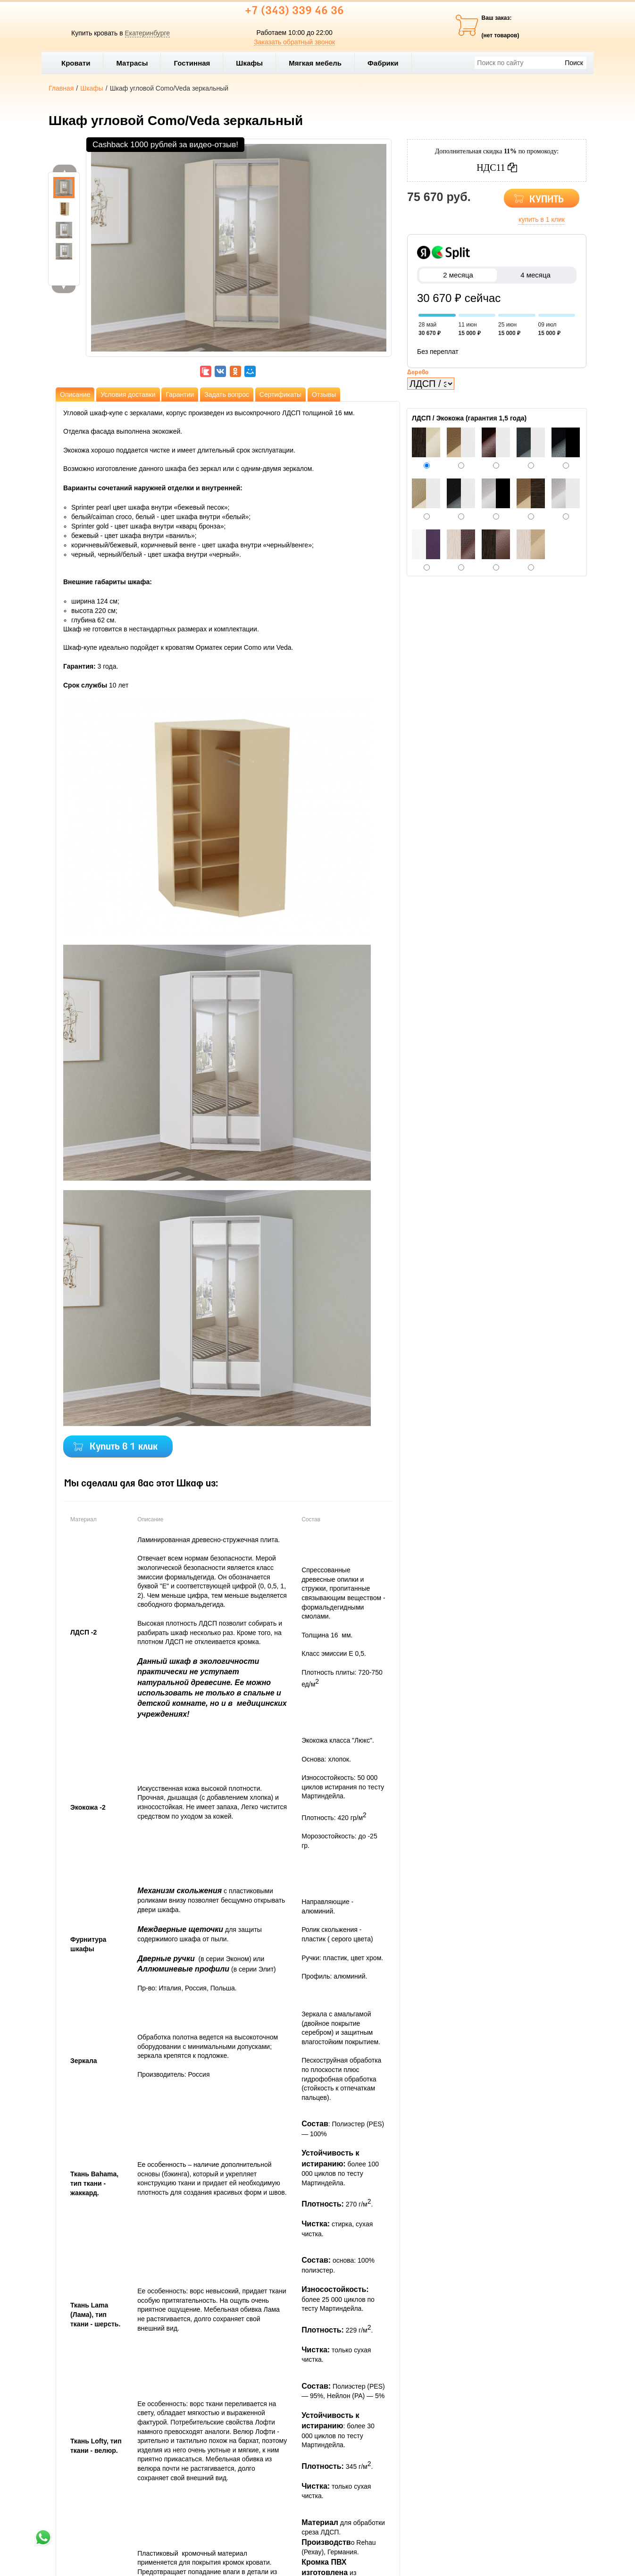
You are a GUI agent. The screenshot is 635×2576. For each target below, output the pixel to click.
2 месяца (458, 275)
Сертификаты (280, 394)
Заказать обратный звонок (294, 42)
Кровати (79, 63)
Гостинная (196, 63)
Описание (75, 394)
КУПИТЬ (546, 200)
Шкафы (249, 63)
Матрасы (132, 63)
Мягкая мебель (319, 63)
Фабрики (387, 63)
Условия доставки (127, 394)
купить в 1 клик (541, 219)
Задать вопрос (226, 394)
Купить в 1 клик (124, 1447)
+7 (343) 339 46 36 (294, 11)
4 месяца (535, 275)
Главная (61, 88)
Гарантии (180, 394)
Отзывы (324, 394)
